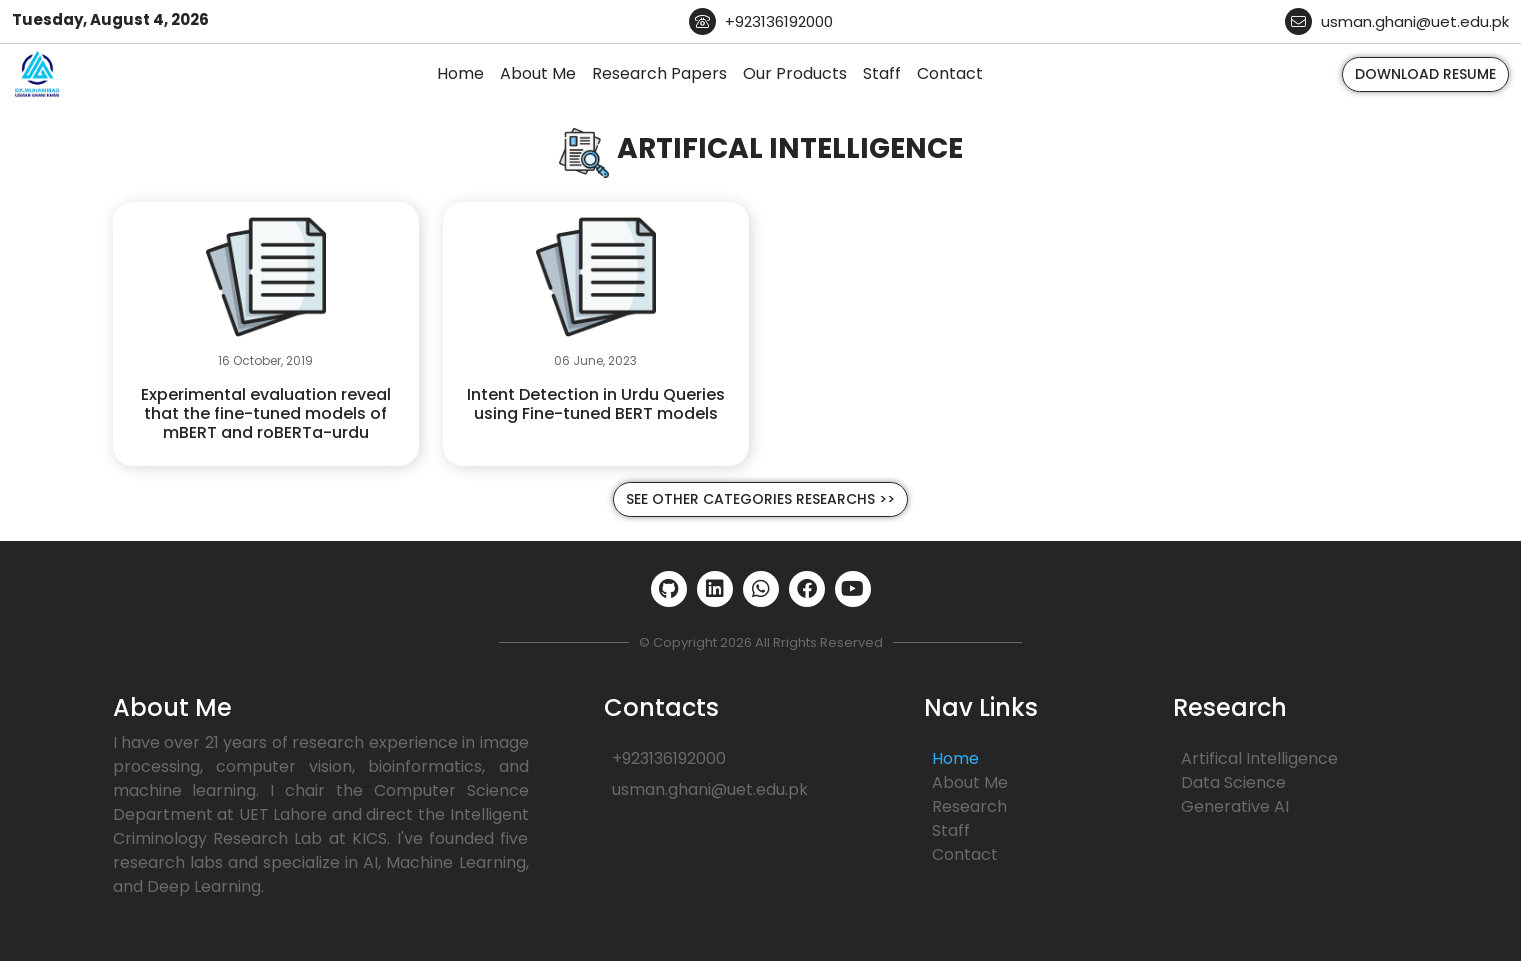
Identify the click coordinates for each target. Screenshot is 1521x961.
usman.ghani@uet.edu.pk (1397, 21)
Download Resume (1425, 74)
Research (969, 806)
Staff (882, 73)
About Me (538, 73)
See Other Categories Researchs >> (760, 499)
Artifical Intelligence (1259, 758)
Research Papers (659, 73)
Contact (950, 73)
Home (460, 73)
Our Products (795, 73)
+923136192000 (761, 21)
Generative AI (1235, 806)
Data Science (1233, 782)
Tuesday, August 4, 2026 (110, 19)
